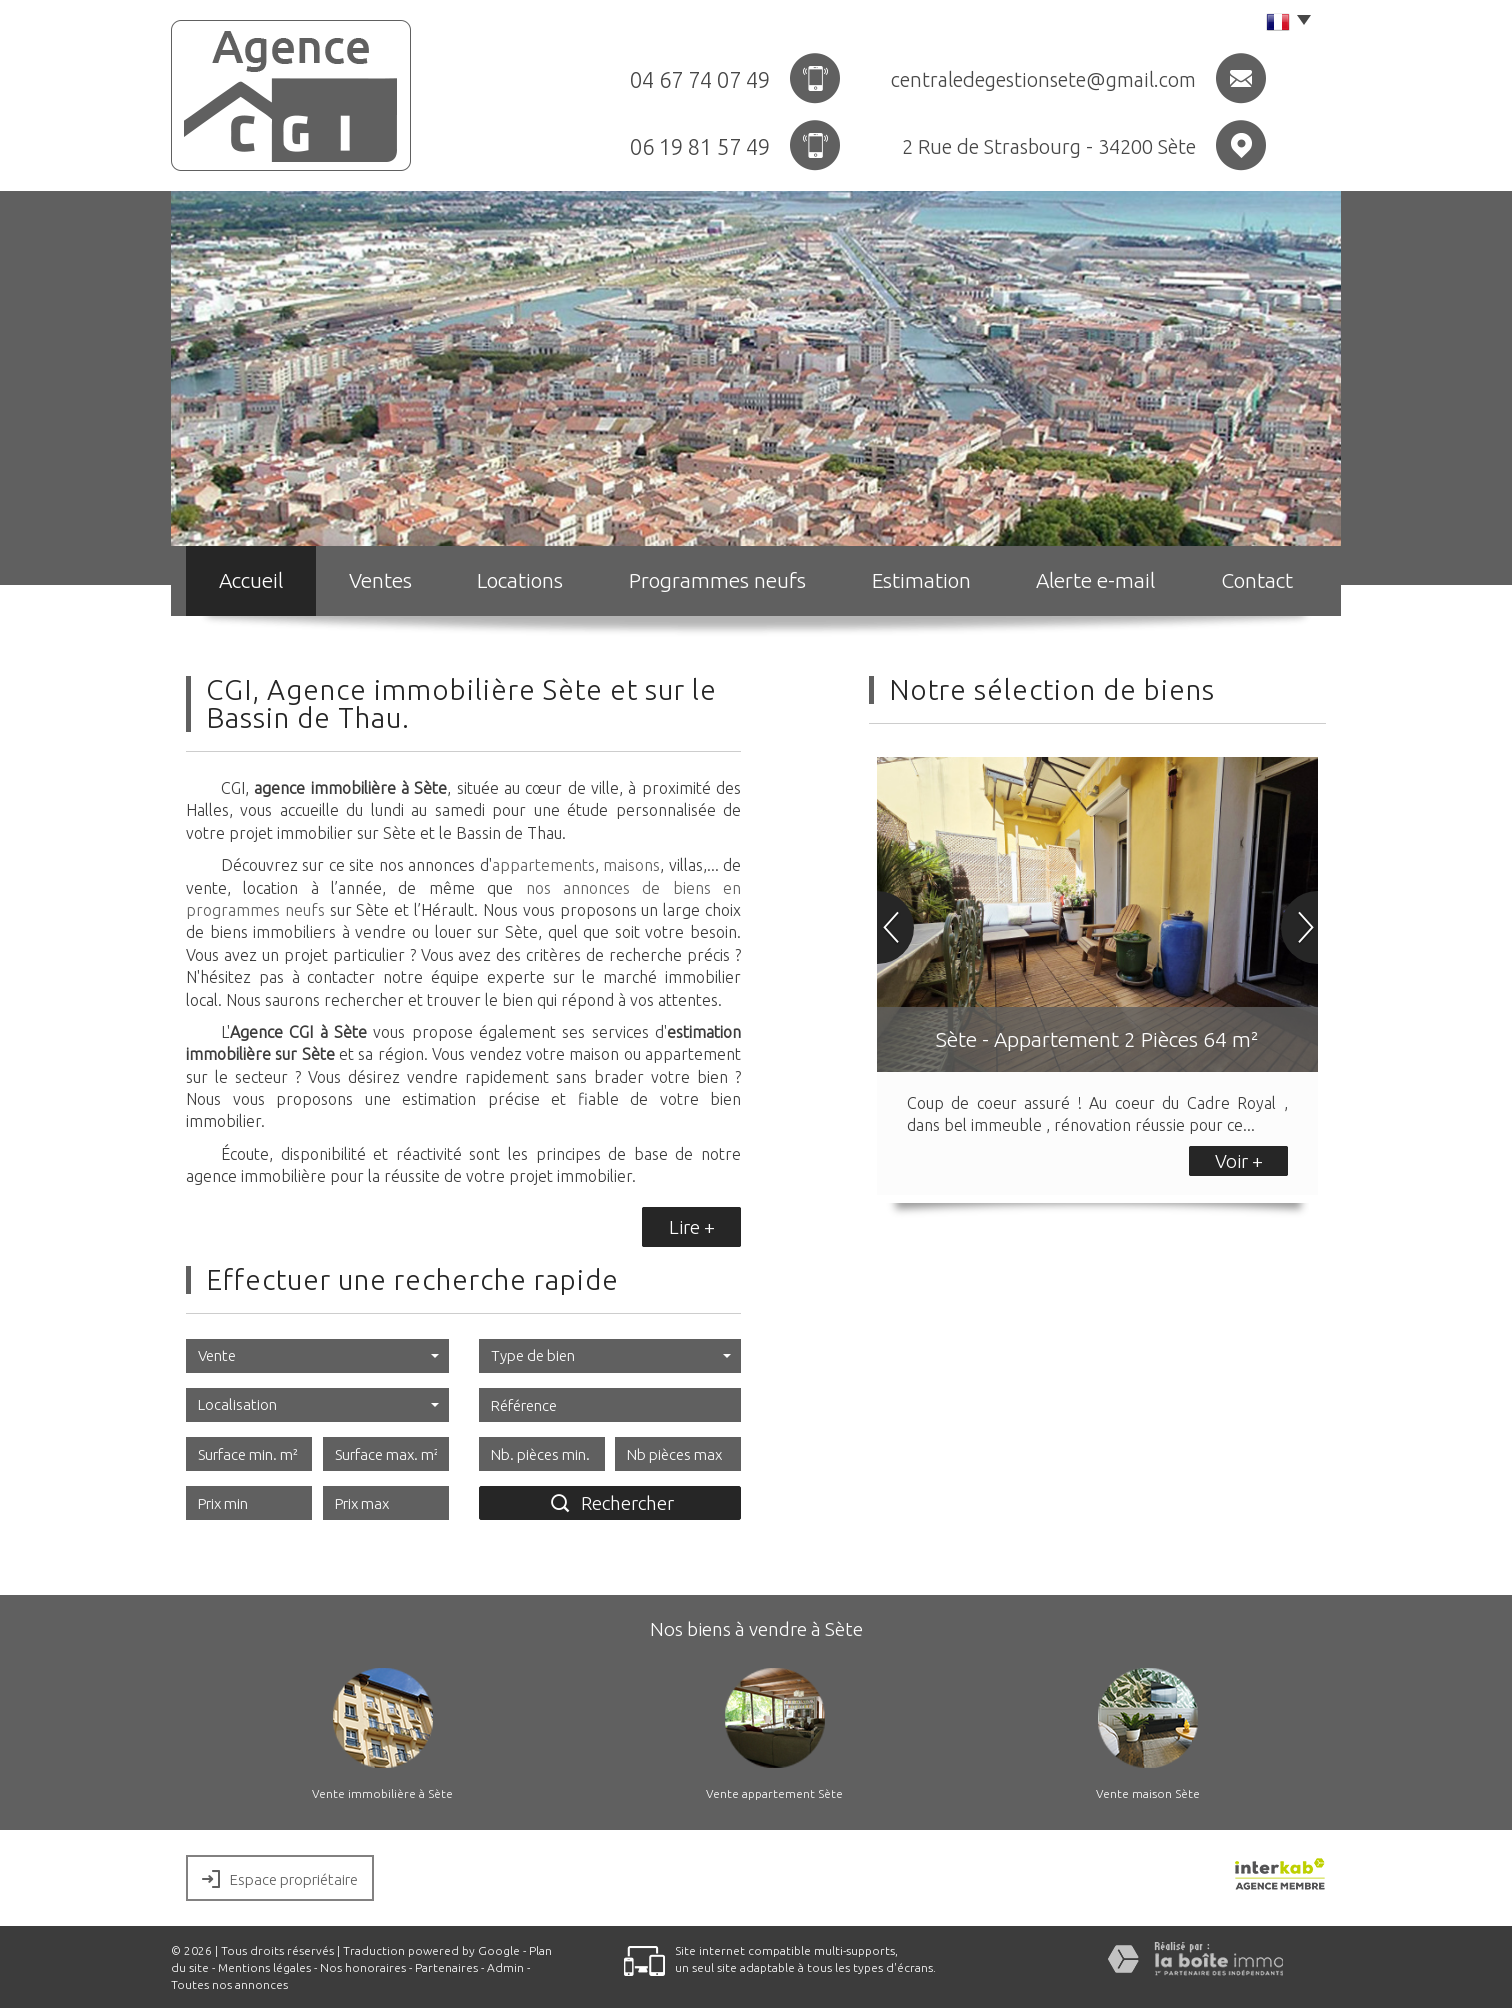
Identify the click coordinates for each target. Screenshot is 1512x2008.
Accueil (251, 580)
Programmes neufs (717, 580)
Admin (505, 1967)
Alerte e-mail (1095, 580)
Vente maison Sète (1148, 1794)
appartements (543, 865)
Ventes (380, 580)
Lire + (692, 1227)
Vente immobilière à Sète (382, 1794)
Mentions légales (264, 1967)
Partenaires (446, 1967)
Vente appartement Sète (774, 1794)
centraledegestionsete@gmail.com (1043, 79)
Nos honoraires (363, 1967)
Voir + (1239, 1161)
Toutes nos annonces (229, 1984)
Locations (520, 580)
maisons (631, 865)
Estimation (921, 580)
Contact (1257, 580)
